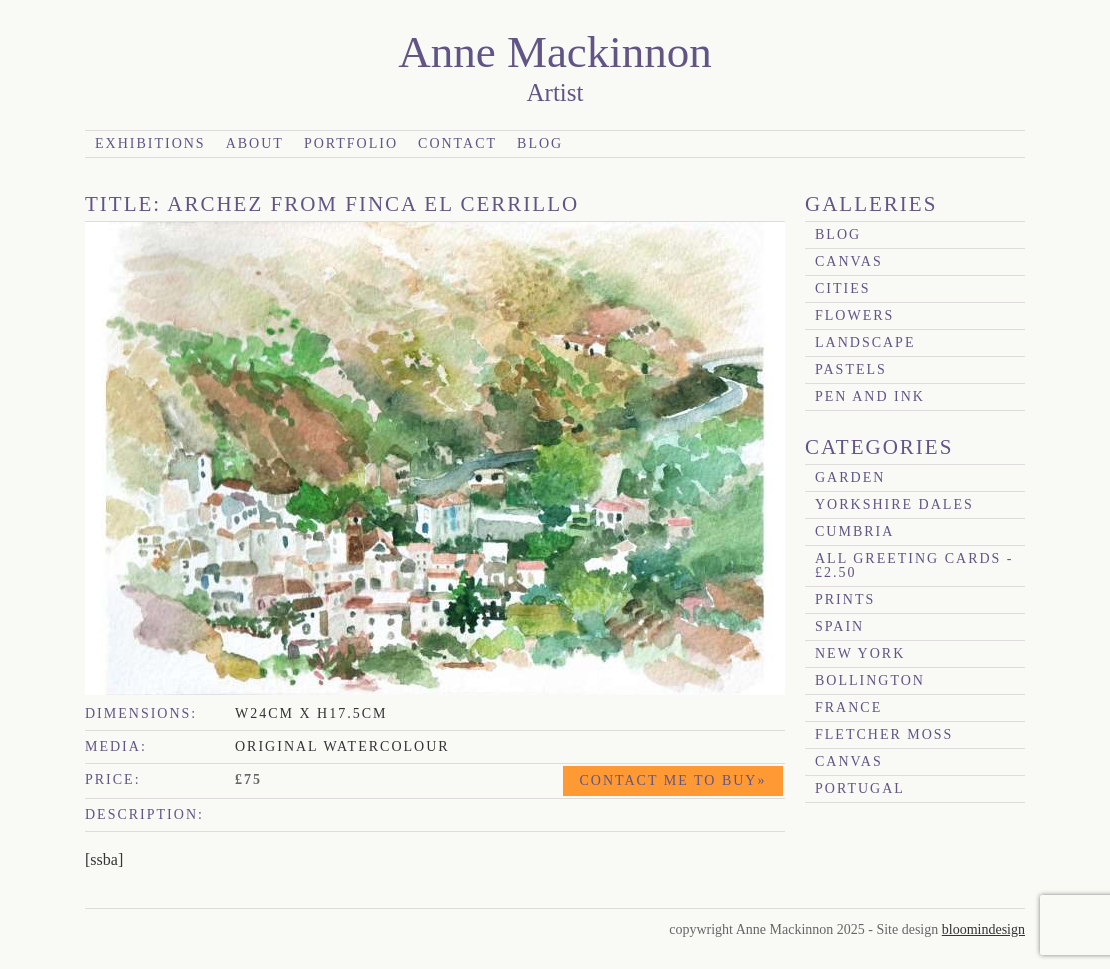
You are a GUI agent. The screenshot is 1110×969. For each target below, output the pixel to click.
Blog (540, 143)
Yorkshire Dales (894, 504)
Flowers (854, 315)
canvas (849, 261)
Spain (839, 626)
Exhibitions (150, 143)
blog (838, 234)
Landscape (865, 342)
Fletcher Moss (884, 734)
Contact (457, 143)
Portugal (860, 788)
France (848, 707)
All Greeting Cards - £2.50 (914, 565)
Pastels (851, 369)
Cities (843, 288)
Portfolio (351, 143)
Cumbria (854, 531)
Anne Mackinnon (555, 52)
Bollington (870, 680)
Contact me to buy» (673, 780)
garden (850, 477)
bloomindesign (983, 929)
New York (860, 653)
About (255, 143)
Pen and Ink (870, 396)
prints (845, 599)
